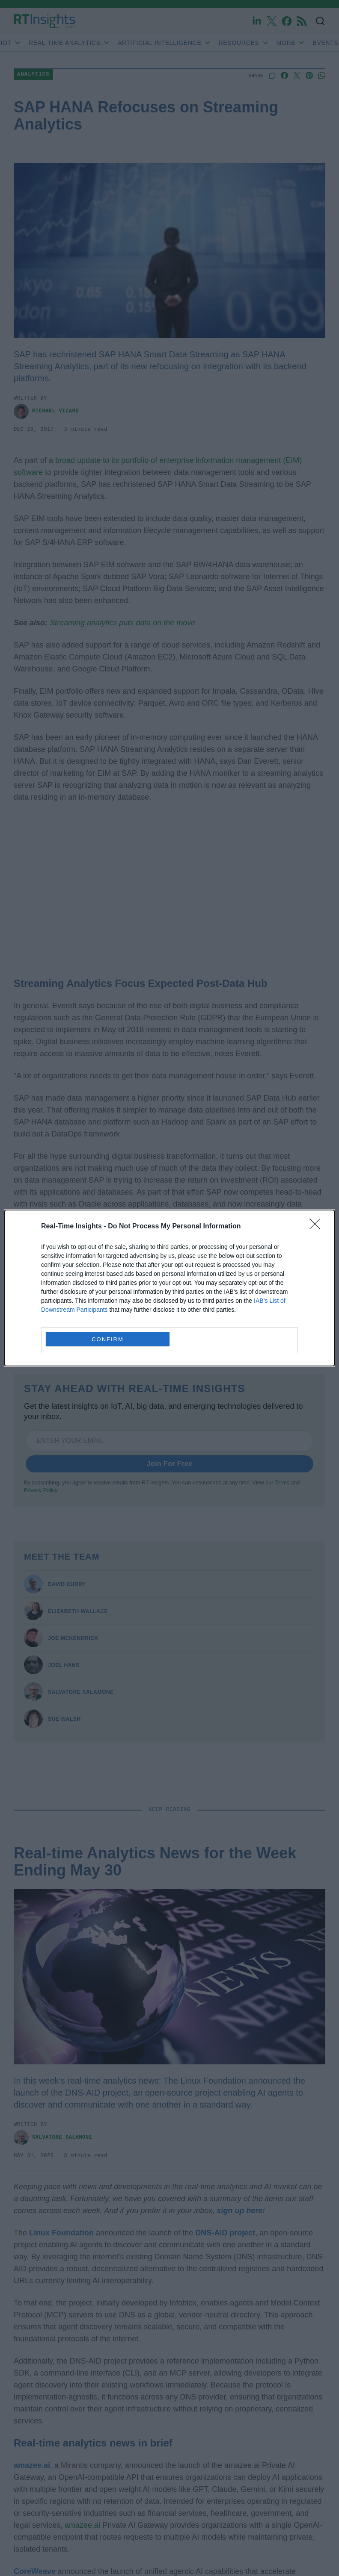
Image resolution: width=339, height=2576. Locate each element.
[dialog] (169, 1288)
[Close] (317, 1227)
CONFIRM (108, 1339)
